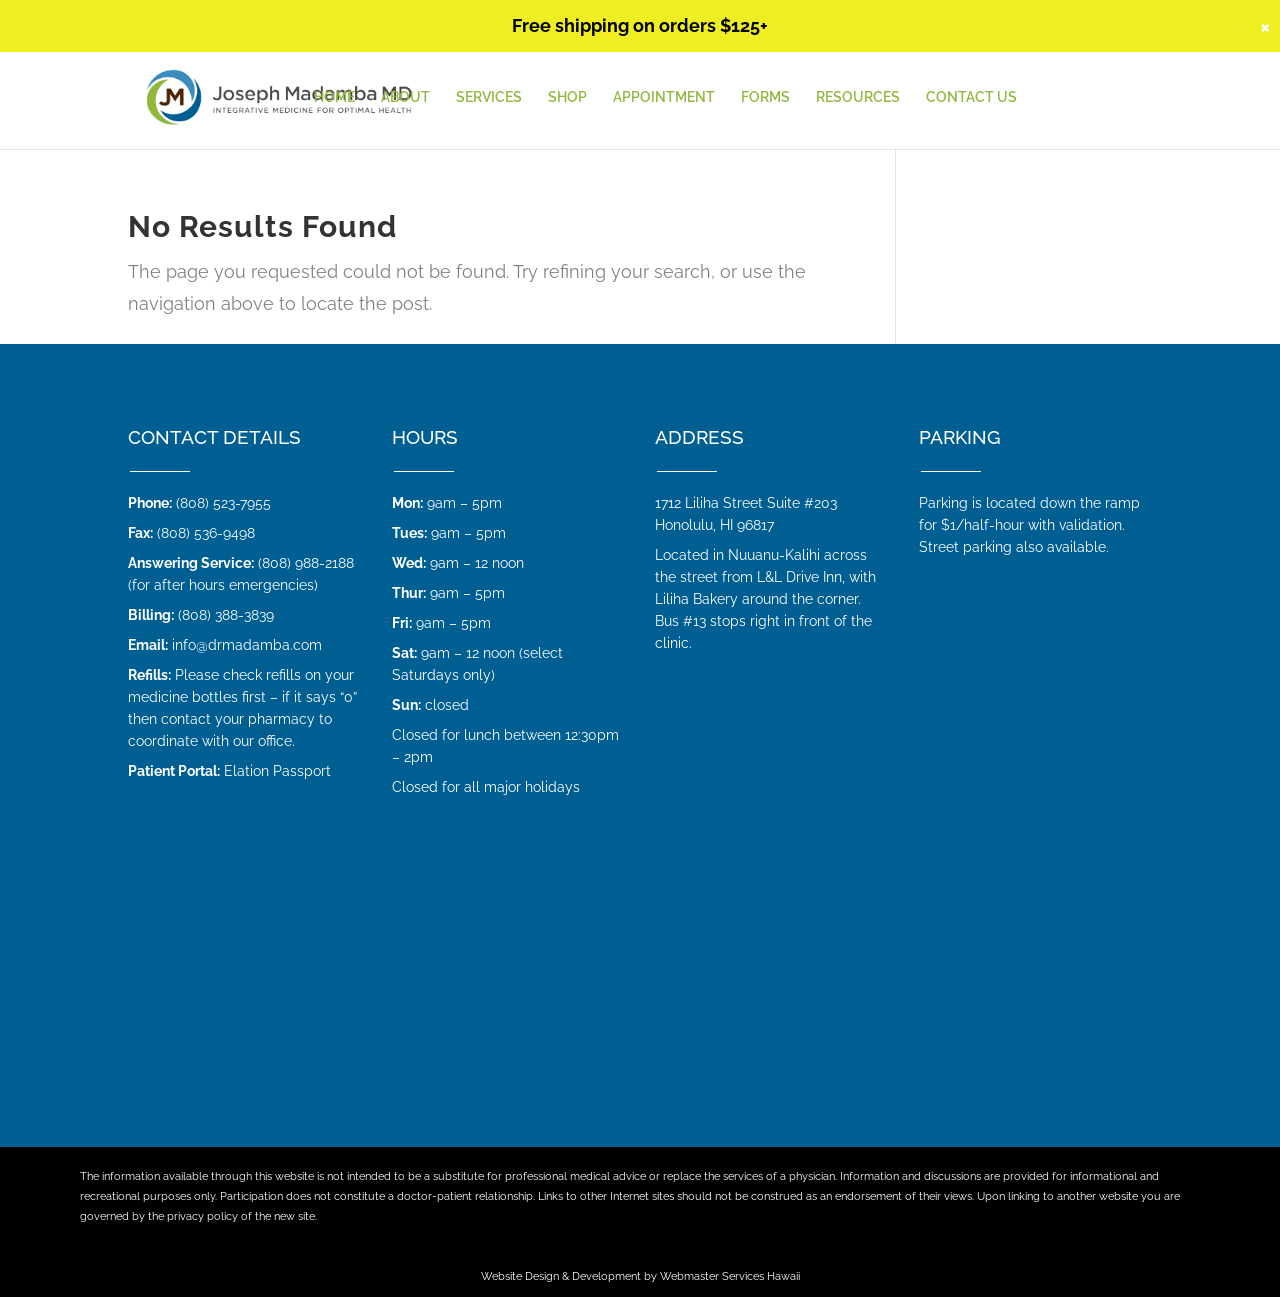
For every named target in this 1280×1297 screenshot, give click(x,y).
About (405, 97)
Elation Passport (277, 771)
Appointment (664, 97)
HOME (334, 97)
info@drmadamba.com (247, 645)
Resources (858, 97)
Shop (567, 97)
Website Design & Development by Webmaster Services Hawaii (640, 1276)
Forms (765, 97)
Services (489, 97)
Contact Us (971, 97)
